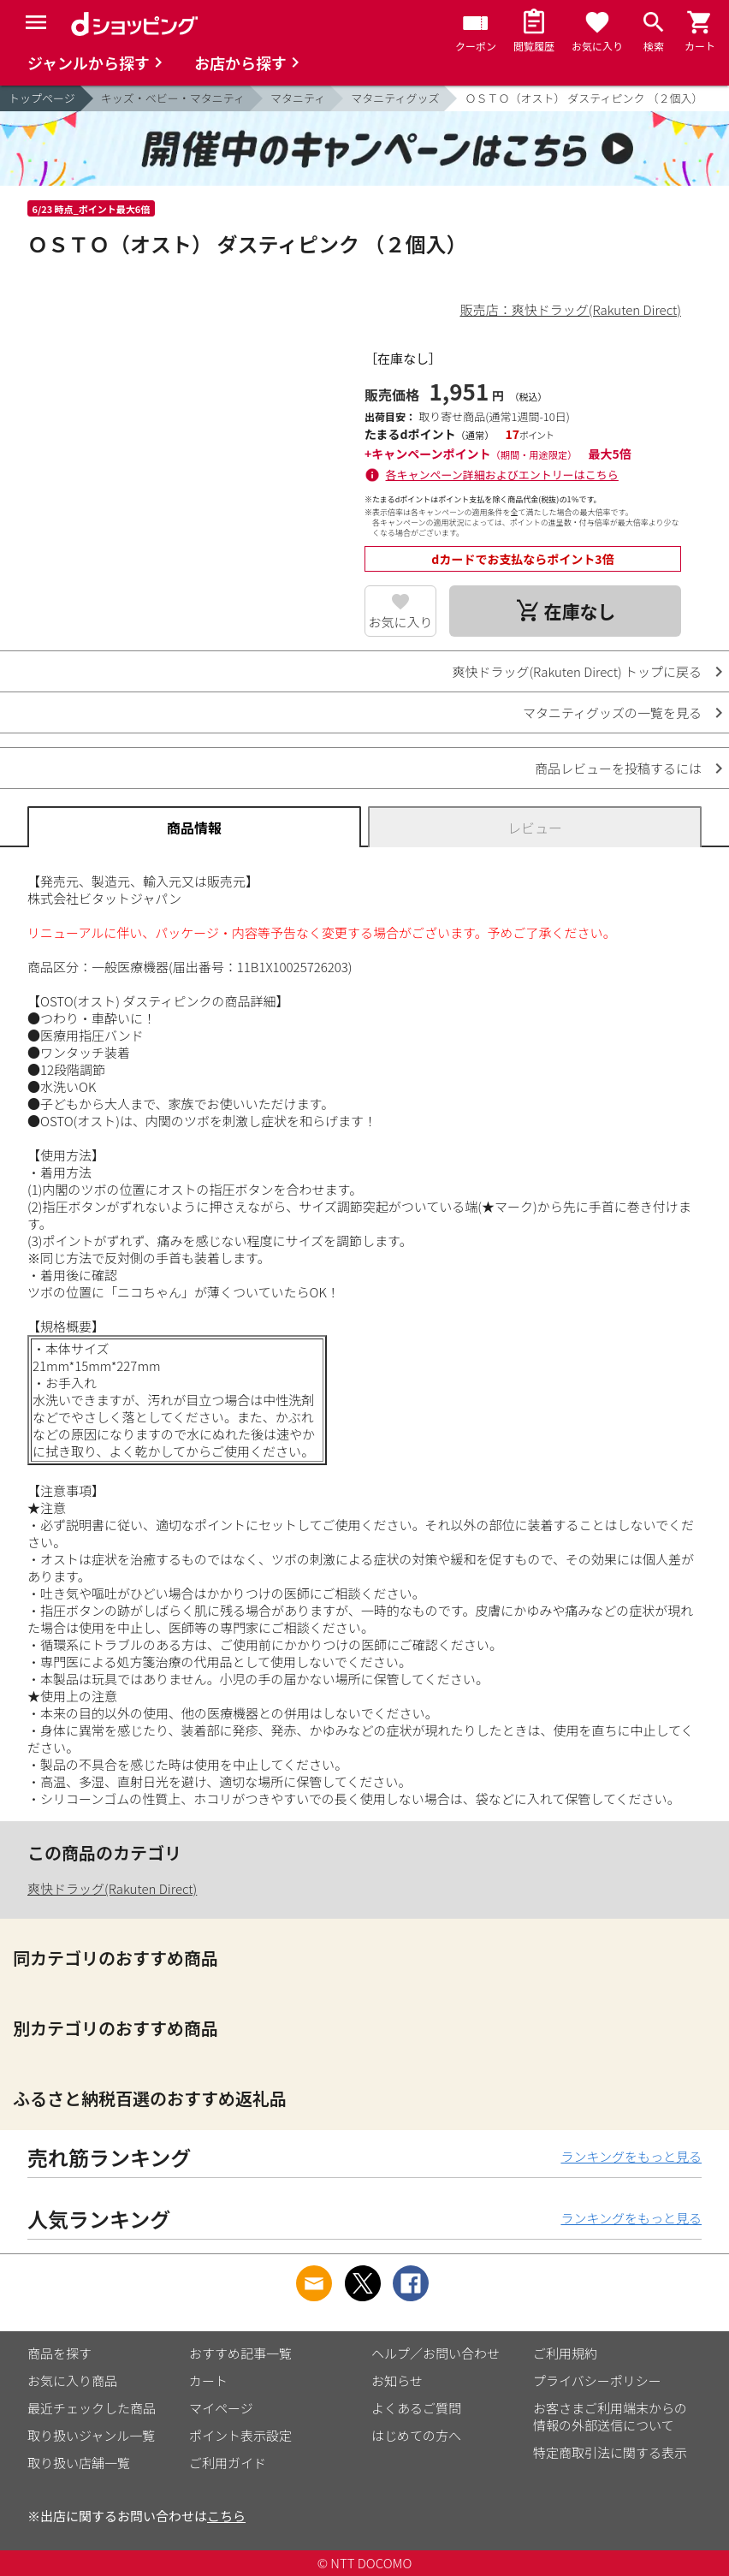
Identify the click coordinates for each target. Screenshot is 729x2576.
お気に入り (401, 622)
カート (208, 2380)
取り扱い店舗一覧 (78, 2463)
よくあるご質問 (416, 2408)
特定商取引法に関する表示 (610, 2452)
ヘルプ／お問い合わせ (435, 2353)
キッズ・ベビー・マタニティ (173, 98)
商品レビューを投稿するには (618, 768)
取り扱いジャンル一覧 (91, 2435)
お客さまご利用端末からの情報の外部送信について (610, 2416)
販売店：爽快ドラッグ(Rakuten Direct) (570, 309)
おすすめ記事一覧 (240, 2353)
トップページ (42, 98)
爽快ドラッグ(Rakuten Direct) (112, 1888)
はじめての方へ (416, 2435)
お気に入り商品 (72, 2380)
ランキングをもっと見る (631, 2156)
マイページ (221, 2408)
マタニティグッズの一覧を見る (612, 712)
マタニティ (297, 98)
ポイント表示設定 (240, 2435)
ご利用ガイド (227, 2463)
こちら (226, 2516)
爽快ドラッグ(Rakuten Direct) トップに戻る (577, 671)
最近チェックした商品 (91, 2408)
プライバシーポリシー (597, 2380)
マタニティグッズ (395, 98)
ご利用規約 (565, 2353)
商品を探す (59, 2353)
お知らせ (397, 2380)
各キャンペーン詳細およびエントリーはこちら (502, 474)
